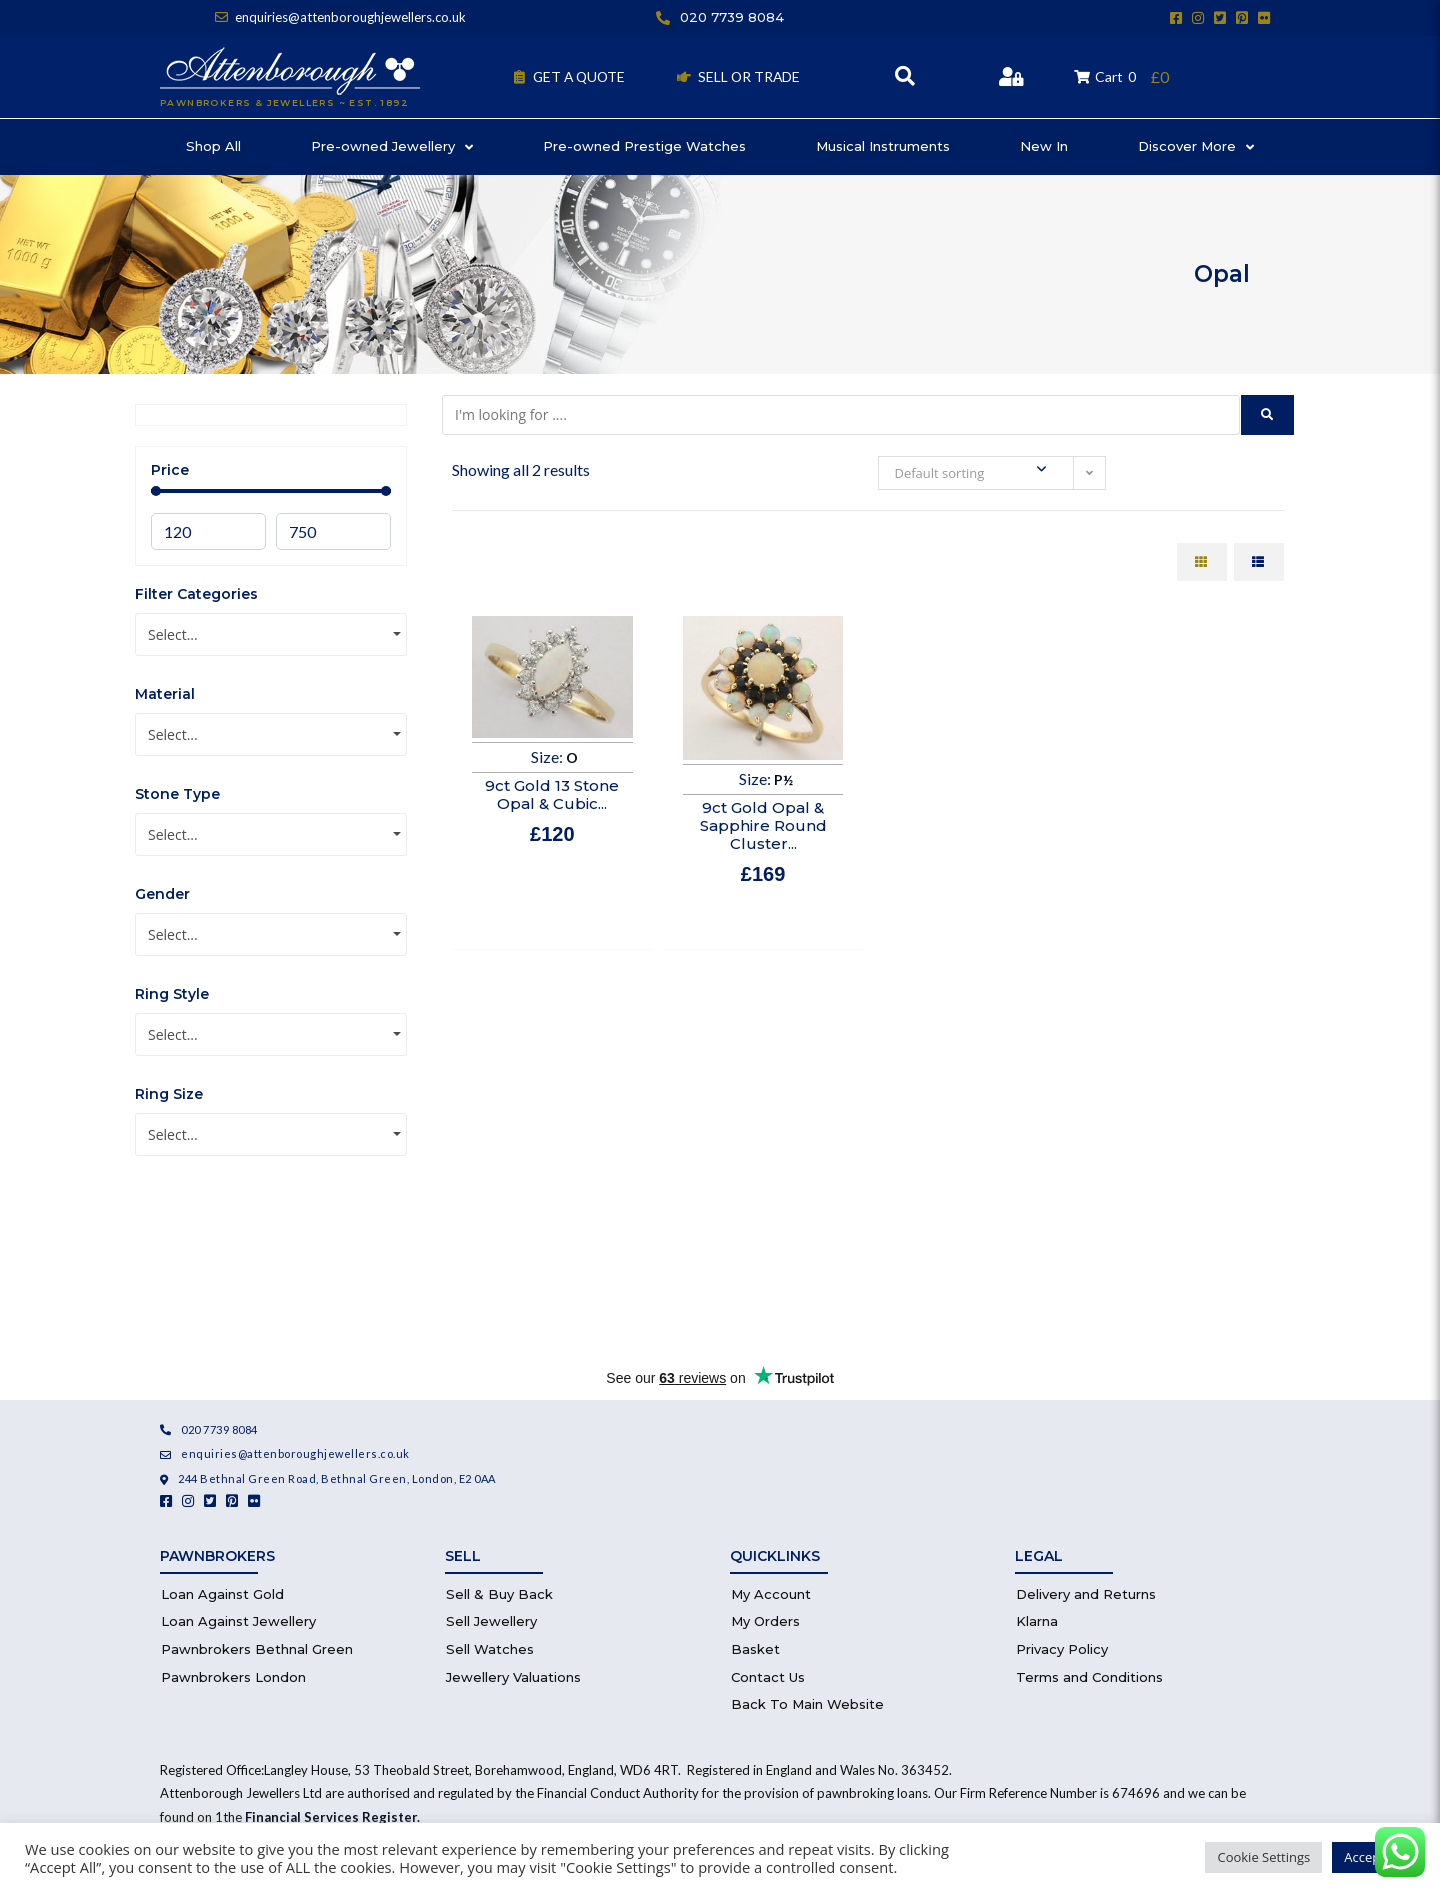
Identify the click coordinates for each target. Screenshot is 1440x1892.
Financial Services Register (331, 1817)
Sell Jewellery (491, 1621)
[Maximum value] (333, 531)
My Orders (765, 1621)
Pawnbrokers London (233, 1677)
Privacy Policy (1062, 1649)
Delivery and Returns (1086, 1594)
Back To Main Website (807, 1704)
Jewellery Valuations (513, 1677)
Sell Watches (490, 1649)
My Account (771, 1594)
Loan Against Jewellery (238, 1621)
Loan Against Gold (222, 1594)
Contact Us (768, 1677)
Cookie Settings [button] (1263, 1857)
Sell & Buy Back (499, 1594)
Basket (755, 1649)
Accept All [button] (1373, 1857)
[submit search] (1267, 415)
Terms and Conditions (1089, 1677)
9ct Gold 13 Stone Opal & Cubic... (552, 794)
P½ (783, 779)
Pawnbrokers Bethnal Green (257, 1649)
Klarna (1037, 1621)
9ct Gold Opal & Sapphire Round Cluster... (763, 825)
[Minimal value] (271, 491)
